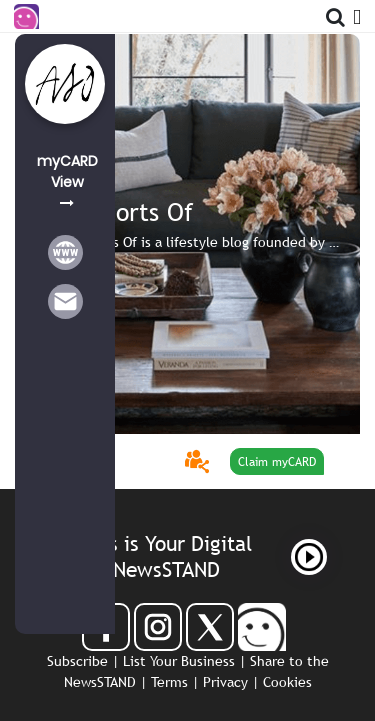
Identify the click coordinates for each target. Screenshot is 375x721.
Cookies (287, 682)
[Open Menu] (357, 13)
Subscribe (77, 661)
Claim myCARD (277, 462)
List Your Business (179, 661)
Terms (169, 682)
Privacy (225, 682)
